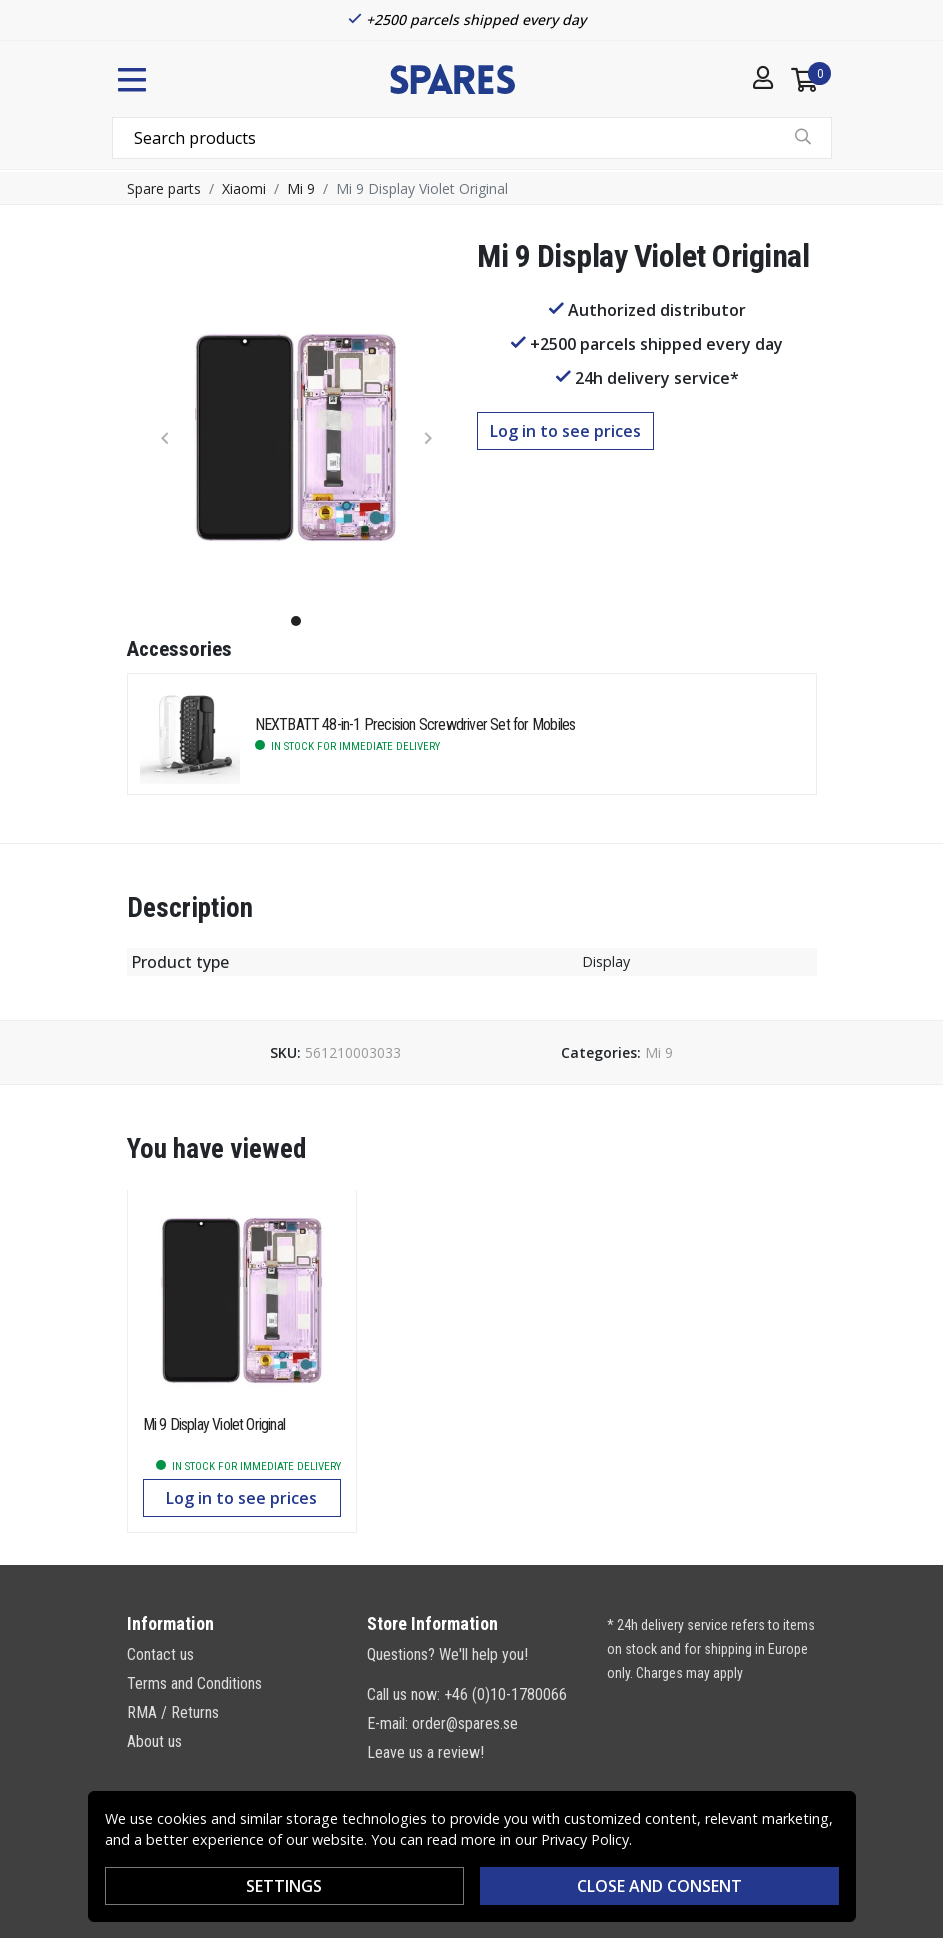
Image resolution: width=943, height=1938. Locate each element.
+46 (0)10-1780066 (505, 1694)
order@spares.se (465, 1723)
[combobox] (472, 138)
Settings (284, 1886)
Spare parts (164, 188)
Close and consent (659, 1886)
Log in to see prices (565, 431)
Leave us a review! (425, 1752)
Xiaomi (244, 188)
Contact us (160, 1654)
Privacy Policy (585, 1839)
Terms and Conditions (194, 1683)
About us (154, 1741)
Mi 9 (301, 188)
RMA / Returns (173, 1712)
